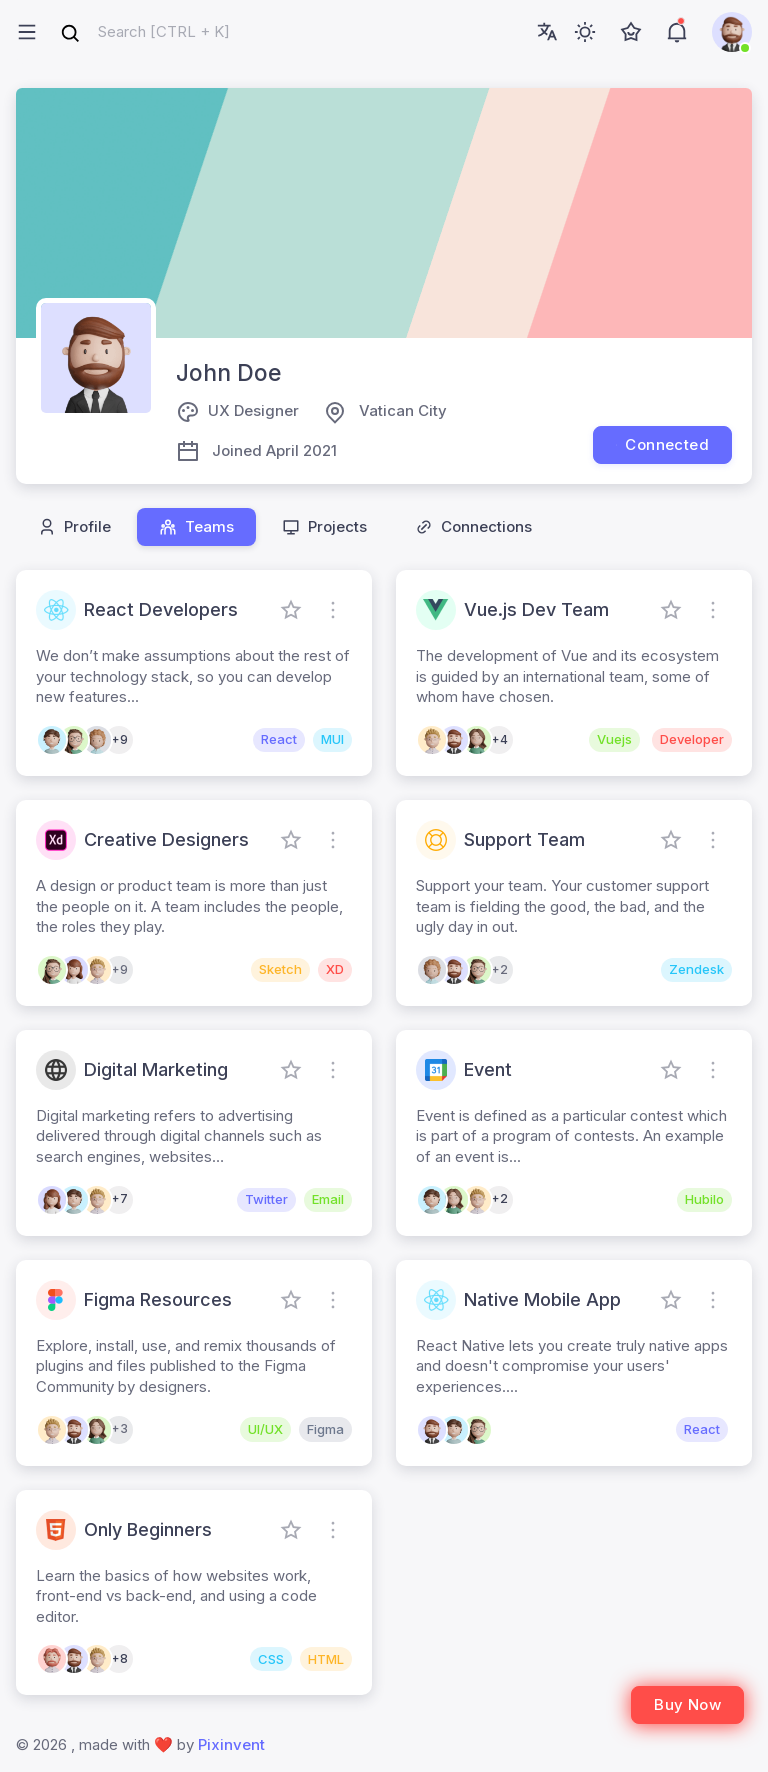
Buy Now (687, 1704)
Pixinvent (231, 1744)
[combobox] (145, 32)
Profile (74, 526)
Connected (662, 444)
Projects (324, 526)
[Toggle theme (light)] (585, 32)
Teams (196, 526)
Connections (473, 526)
